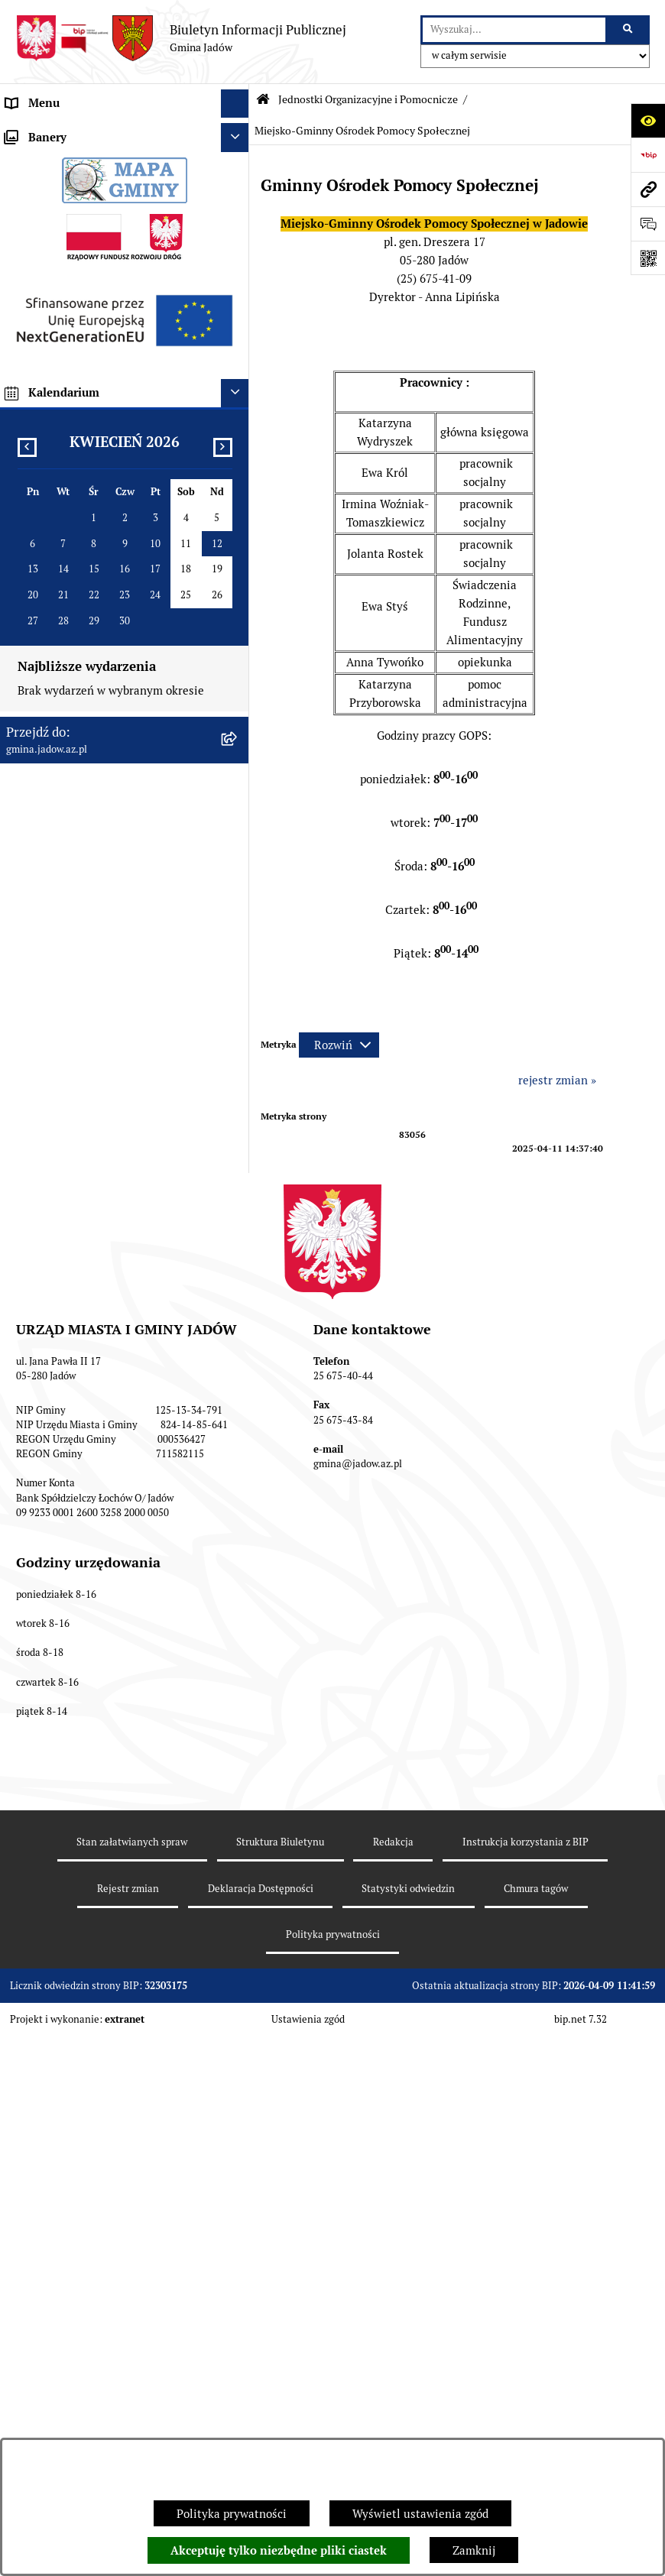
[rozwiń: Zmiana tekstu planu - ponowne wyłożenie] (238, 918)
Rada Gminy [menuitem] (38, 189)
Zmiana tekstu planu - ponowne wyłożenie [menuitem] (88, 927)
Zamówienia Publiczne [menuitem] (65, 723)
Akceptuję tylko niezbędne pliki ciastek (278, 2550)
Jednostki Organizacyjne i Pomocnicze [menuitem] (105, 246)
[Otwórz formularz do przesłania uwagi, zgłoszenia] (648, 223)
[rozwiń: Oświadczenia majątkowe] (238, 695)
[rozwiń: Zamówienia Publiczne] (238, 724)
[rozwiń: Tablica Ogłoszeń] (238, 552)
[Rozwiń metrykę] (339, 1045)
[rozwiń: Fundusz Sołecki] (238, 753)
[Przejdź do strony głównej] (180, 38)
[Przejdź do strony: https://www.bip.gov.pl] (648, 155)
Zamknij (474, 2550)
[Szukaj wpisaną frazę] (629, 29)
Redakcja (393, 2402)
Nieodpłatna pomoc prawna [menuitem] (77, 580)
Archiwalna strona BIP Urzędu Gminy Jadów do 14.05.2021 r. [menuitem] (103, 1019)
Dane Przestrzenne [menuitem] (55, 666)
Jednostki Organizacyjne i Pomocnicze (368, 99)
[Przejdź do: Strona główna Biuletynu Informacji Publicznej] (263, 99)
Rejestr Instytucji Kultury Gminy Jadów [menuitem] (109, 637)
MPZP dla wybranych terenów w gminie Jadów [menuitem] (109, 973)
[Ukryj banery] (235, 1108)
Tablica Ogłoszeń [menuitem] (51, 551)
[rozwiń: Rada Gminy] (238, 189)
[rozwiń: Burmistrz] (238, 218)
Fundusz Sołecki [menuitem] (48, 752)
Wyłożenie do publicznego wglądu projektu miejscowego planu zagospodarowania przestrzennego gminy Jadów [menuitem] (113, 864)
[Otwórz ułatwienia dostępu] (648, 120)
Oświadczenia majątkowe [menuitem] (72, 695)
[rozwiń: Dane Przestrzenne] (238, 666)
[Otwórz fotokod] (648, 258)
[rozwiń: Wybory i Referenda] (238, 609)
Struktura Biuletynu (280, 2402)
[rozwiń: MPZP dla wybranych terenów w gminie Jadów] (238, 964)
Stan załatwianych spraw (131, 2402)
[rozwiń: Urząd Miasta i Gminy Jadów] (238, 132)
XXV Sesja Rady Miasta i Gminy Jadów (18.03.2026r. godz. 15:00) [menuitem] (105, 1064)
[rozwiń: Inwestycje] (238, 781)
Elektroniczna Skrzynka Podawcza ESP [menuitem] (106, 494)
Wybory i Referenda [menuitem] (57, 608)
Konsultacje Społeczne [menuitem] (64, 523)
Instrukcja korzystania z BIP (525, 2402)
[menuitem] (124, 285)
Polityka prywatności (232, 2513)
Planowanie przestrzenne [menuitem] (72, 809)
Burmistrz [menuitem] (32, 217)
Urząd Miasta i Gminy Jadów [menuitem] (79, 132)
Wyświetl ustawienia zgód (420, 2513)
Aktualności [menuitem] (37, 160)
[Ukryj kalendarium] (235, 1363)
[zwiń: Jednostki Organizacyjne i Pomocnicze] (238, 247)
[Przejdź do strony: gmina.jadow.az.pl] (648, 189)
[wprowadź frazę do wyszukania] (514, 29)
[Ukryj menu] (235, 103)
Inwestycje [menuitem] (34, 780)
